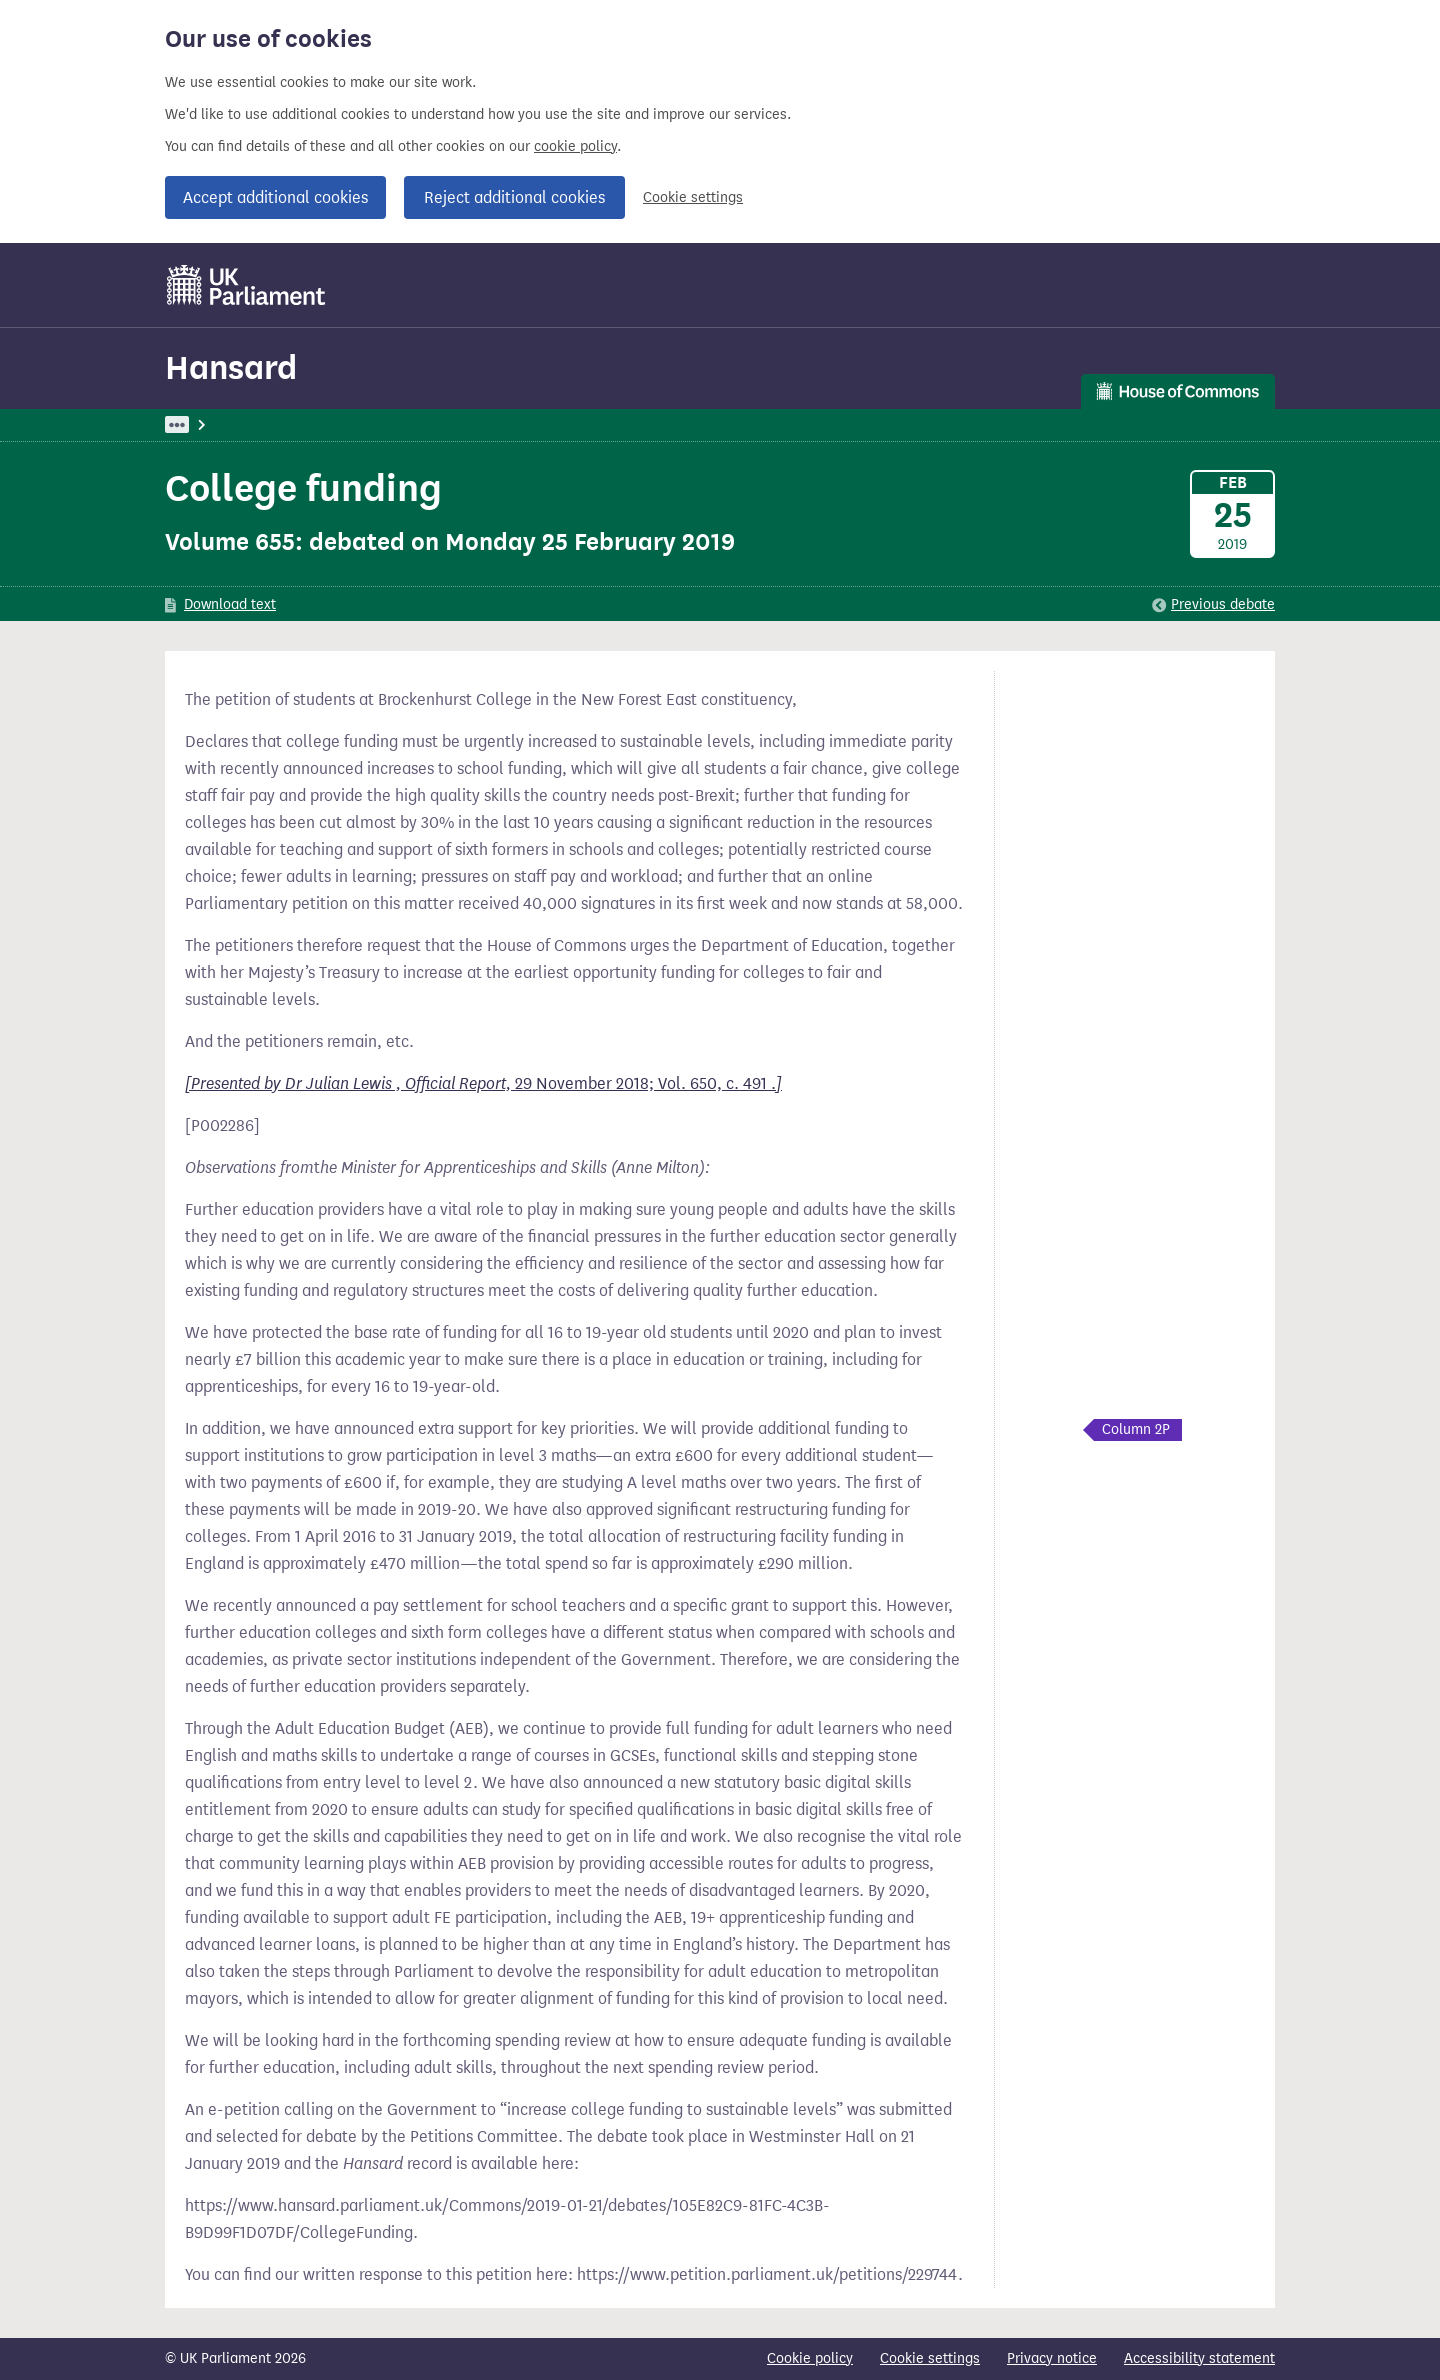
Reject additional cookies (514, 197)
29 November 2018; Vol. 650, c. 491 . (483, 1083)
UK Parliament (210, 424)
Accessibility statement (1199, 2358)
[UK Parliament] (246, 285)
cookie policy (575, 146)
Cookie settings (693, 197)
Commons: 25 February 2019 (452, 424)
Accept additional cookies (275, 197)
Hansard (231, 367)
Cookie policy (810, 2358)
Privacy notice (1052, 2358)
